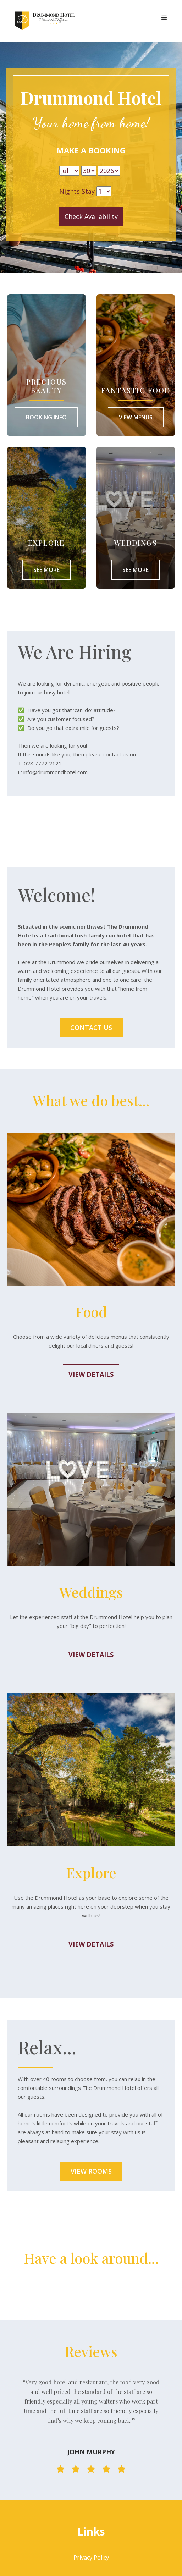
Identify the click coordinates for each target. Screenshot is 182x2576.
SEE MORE (135, 570)
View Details (91, 1374)
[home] (44, 20)
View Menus (136, 417)
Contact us (91, 1027)
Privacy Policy (91, 2557)
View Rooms (91, 2171)
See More (46, 570)
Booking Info (46, 417)
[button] (164, 17)
